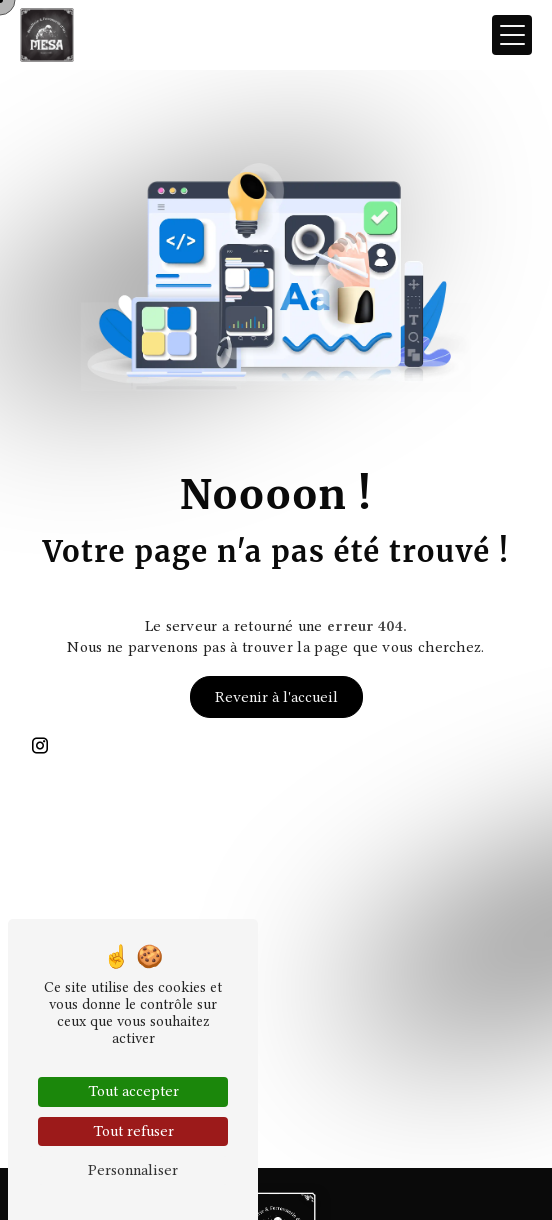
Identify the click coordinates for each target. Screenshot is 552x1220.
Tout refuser (133, 1131)
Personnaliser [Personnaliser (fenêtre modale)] (133, 1170)
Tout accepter (133, 1091)
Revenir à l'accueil (276, 697)
